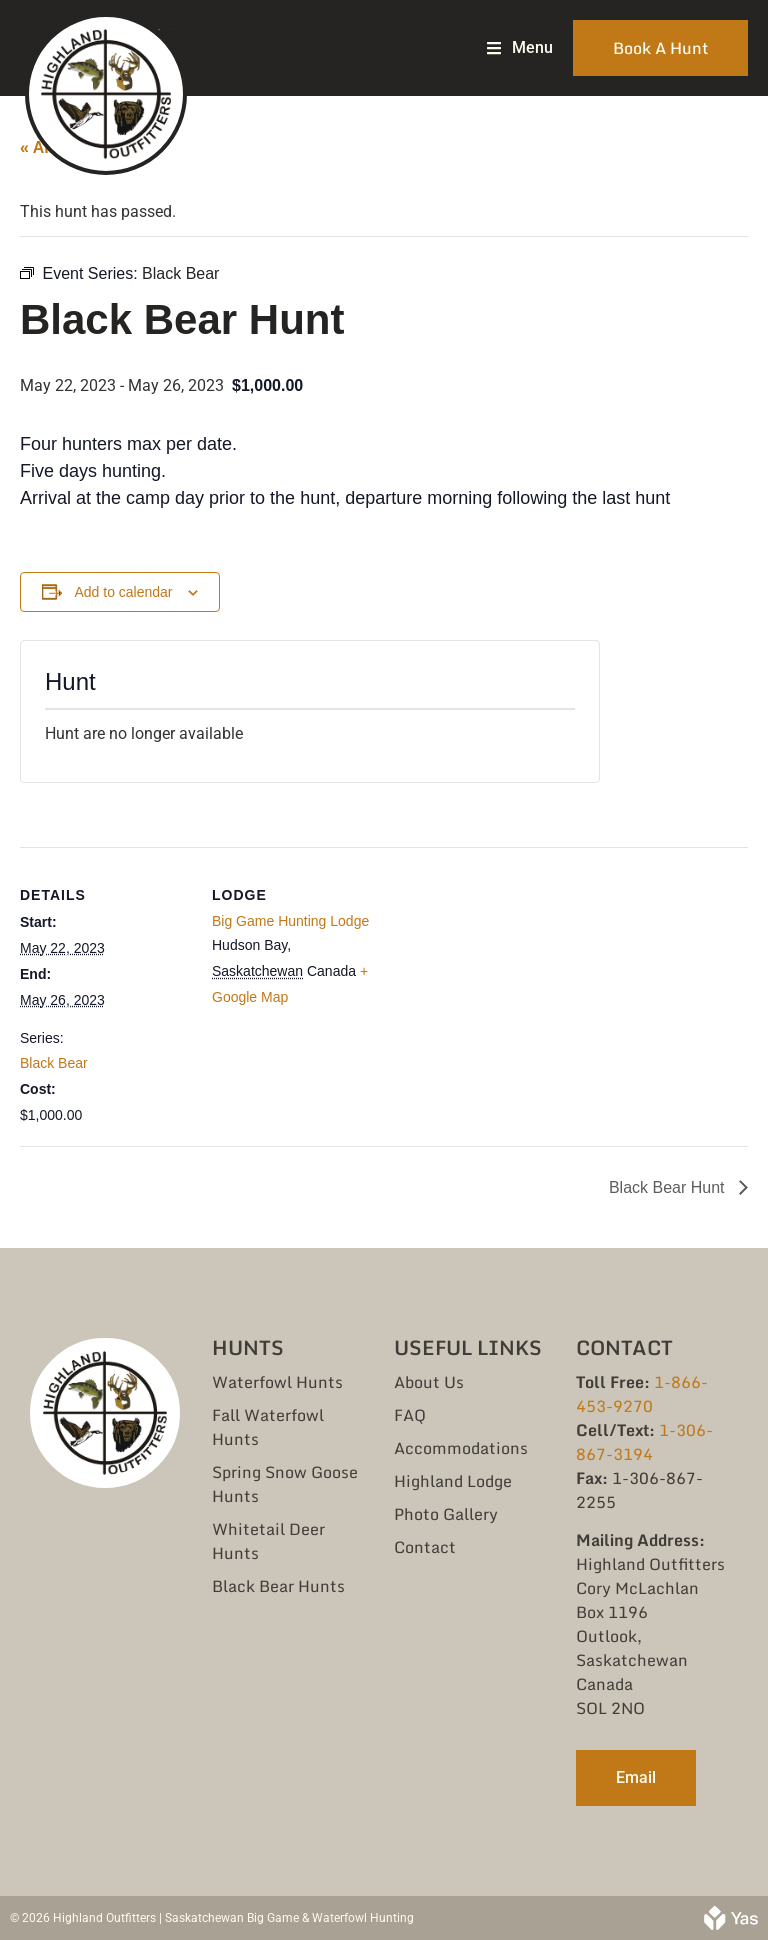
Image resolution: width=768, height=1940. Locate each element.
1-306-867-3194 (644, 1442)
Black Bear (54, 1063)
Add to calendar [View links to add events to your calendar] (123, 592)
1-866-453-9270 (642, 1394)
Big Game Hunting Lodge (290, 921)
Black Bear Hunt (669, 1187)
